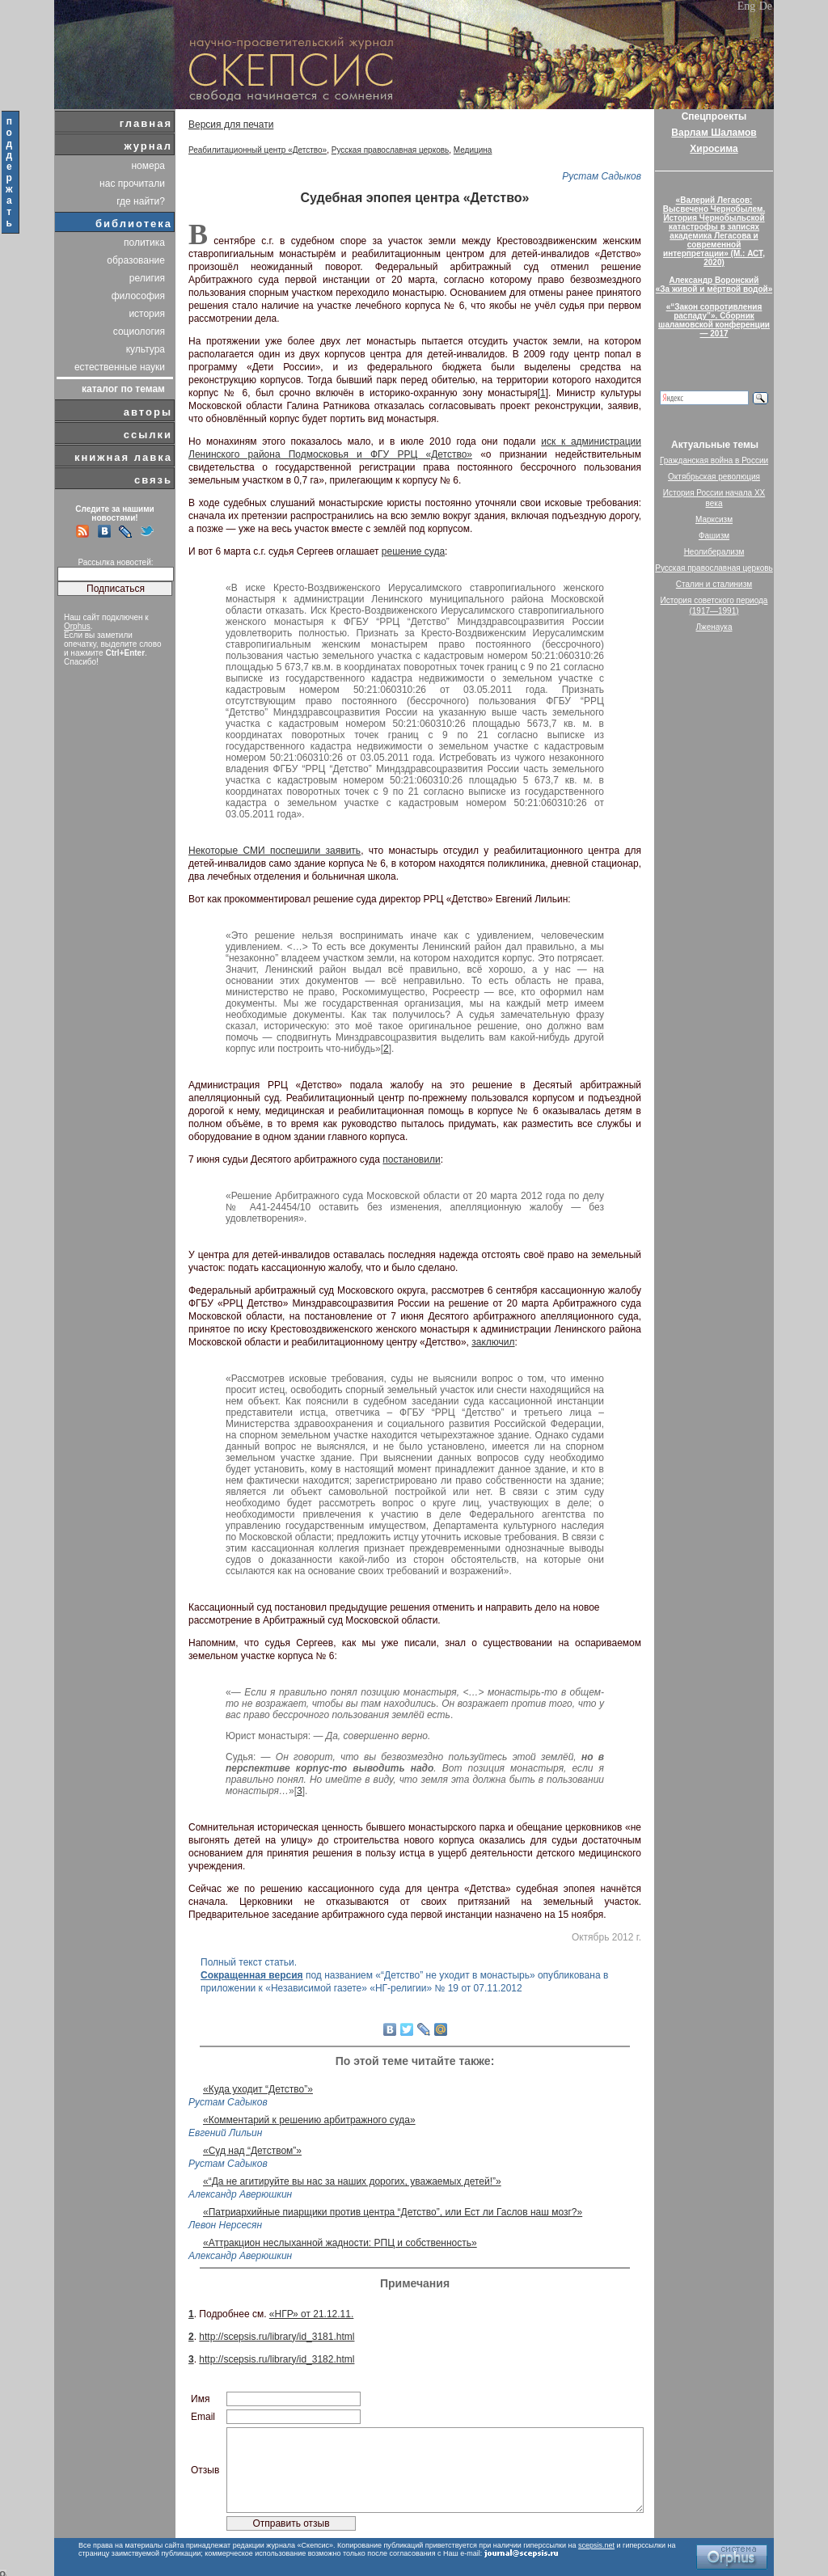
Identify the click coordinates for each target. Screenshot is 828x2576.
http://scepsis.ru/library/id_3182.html (276, 2359)
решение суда (413, 551)
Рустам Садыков (601, 176)
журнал (148, 146)
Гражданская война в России (714, 460)
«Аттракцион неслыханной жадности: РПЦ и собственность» (340, 2243)
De (765, 6)
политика (144, 242)
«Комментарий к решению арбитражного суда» (309, 2120)
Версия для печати (230, 124)
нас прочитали (132, 183)
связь (153, 480)
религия (147, 278)
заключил (492, 1342)
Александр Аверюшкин (240, 2194)
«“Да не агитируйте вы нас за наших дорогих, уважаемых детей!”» (352, 2181)
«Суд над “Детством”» (252, 2150)
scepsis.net (596, 2545)
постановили (411, 1159)
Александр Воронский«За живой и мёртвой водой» (714, 284)
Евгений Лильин (225, 2133)
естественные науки (119, 367)
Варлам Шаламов (713, 132)
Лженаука (714, 627)
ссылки (148, 435)
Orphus (77, 626)
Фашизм (714, 535)
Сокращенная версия (252, 1975)
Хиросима (713, 148)
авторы (148, 412)
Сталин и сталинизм (714, 584)
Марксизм (714, 519)
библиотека (133, 223)
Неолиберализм (714, 551)
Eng (746, 6)
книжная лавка (123, 457)
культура (145, 349)
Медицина (473, 150)
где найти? (140, 201)
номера (148, 165)
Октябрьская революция (714, 476)
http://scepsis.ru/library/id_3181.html (276, 2336)
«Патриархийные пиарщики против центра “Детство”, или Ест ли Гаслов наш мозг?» (392, 2212)
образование (136, 260)
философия (138, 296)
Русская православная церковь (391, 150)
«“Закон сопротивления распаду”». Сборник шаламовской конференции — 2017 (714, 320)
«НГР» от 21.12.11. (311, 2314)
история (147, 313)
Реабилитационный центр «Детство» (257, 150)
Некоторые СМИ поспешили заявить (274, 850)
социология (139, 331)
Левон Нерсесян (225, 2225)
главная (146, 123)
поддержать (10, 172)
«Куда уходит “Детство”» (258, 2089)
